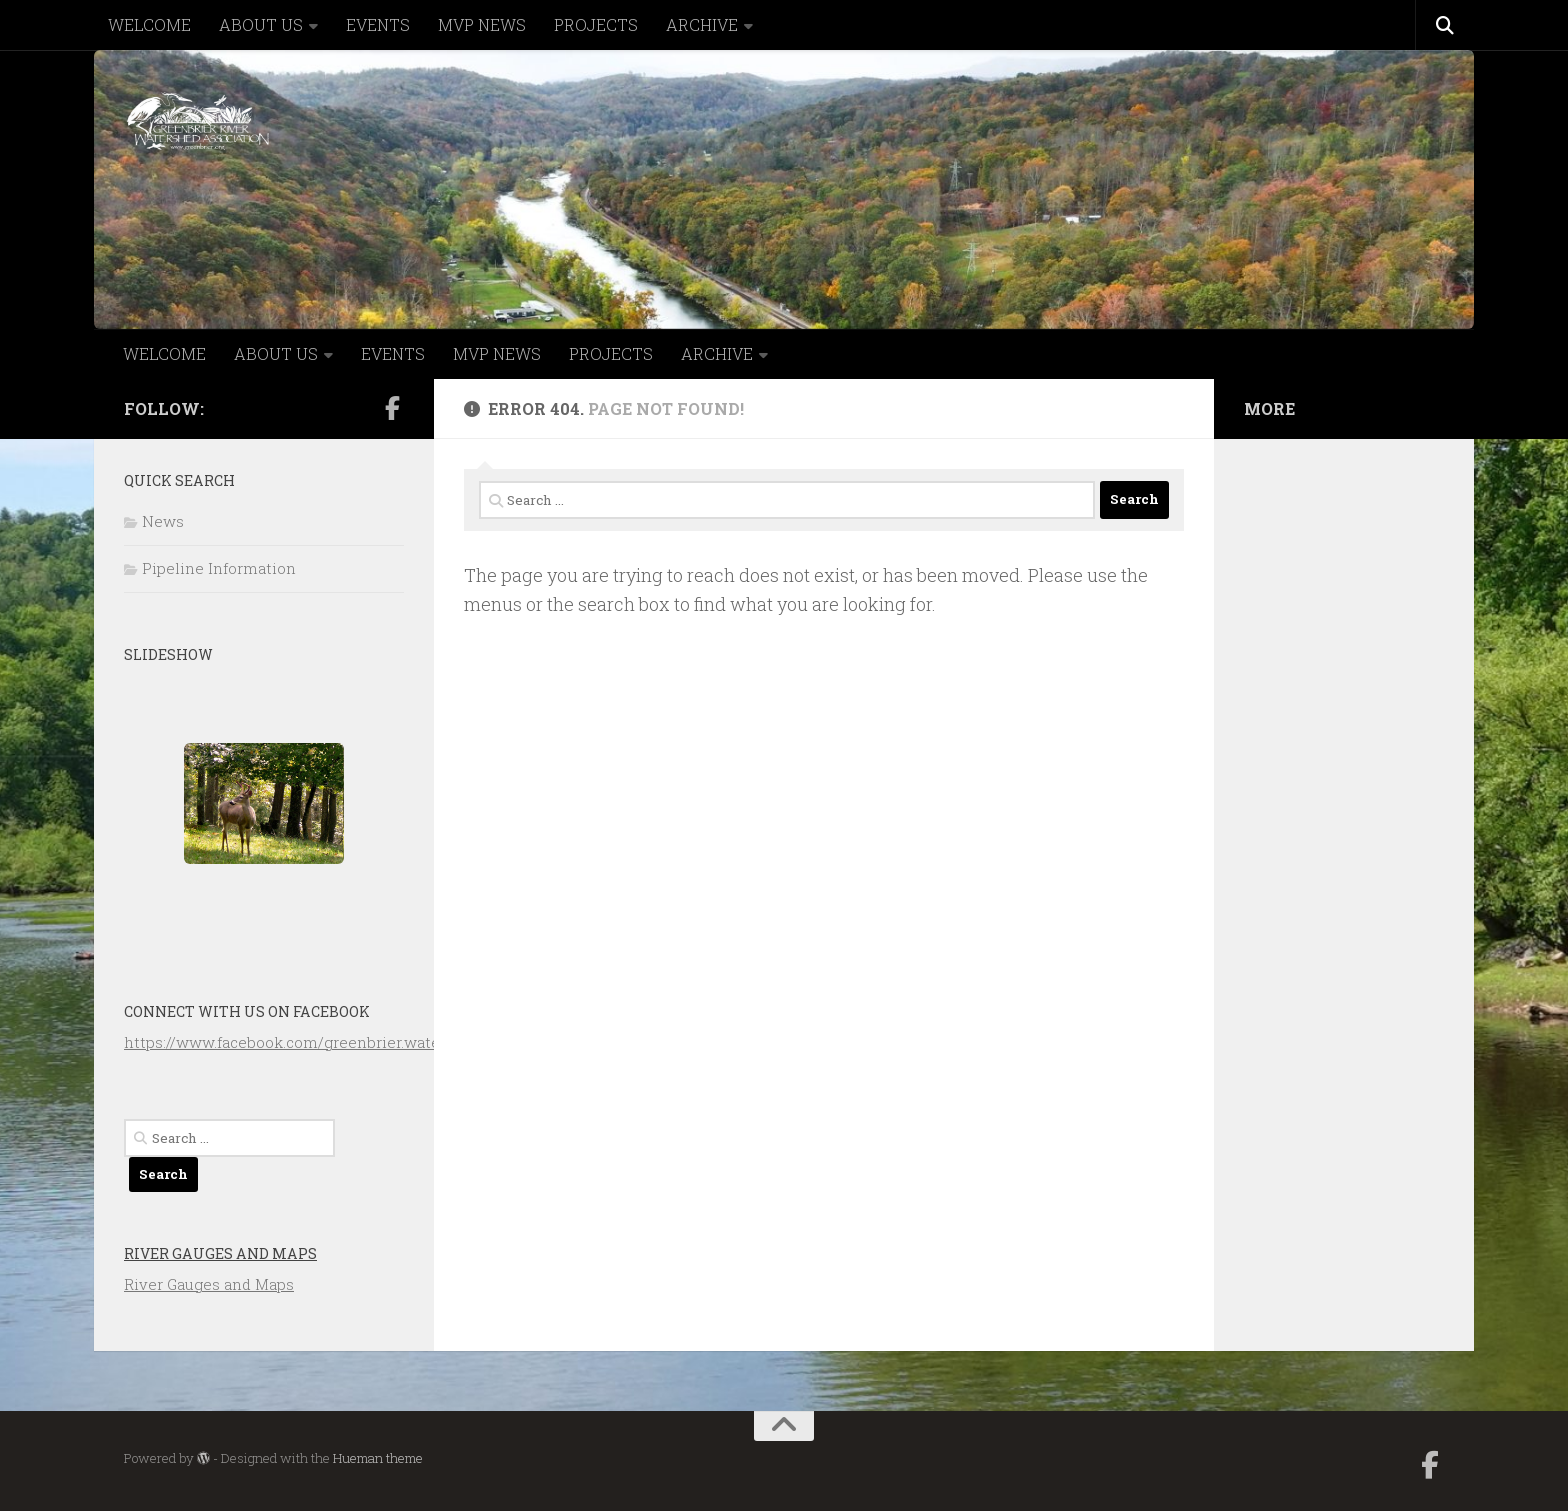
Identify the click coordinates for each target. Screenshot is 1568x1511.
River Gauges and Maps (220, 1253)
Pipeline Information (219, 568)
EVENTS (378, 24)
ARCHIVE (702, 24)
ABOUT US (261, 24)
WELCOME (149, 24)
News (163, 521)
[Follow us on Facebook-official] (392, 408)
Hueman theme (378, 1458)
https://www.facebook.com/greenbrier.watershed (303, 1042)
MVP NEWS (482, 24)
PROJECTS (596, 24)
